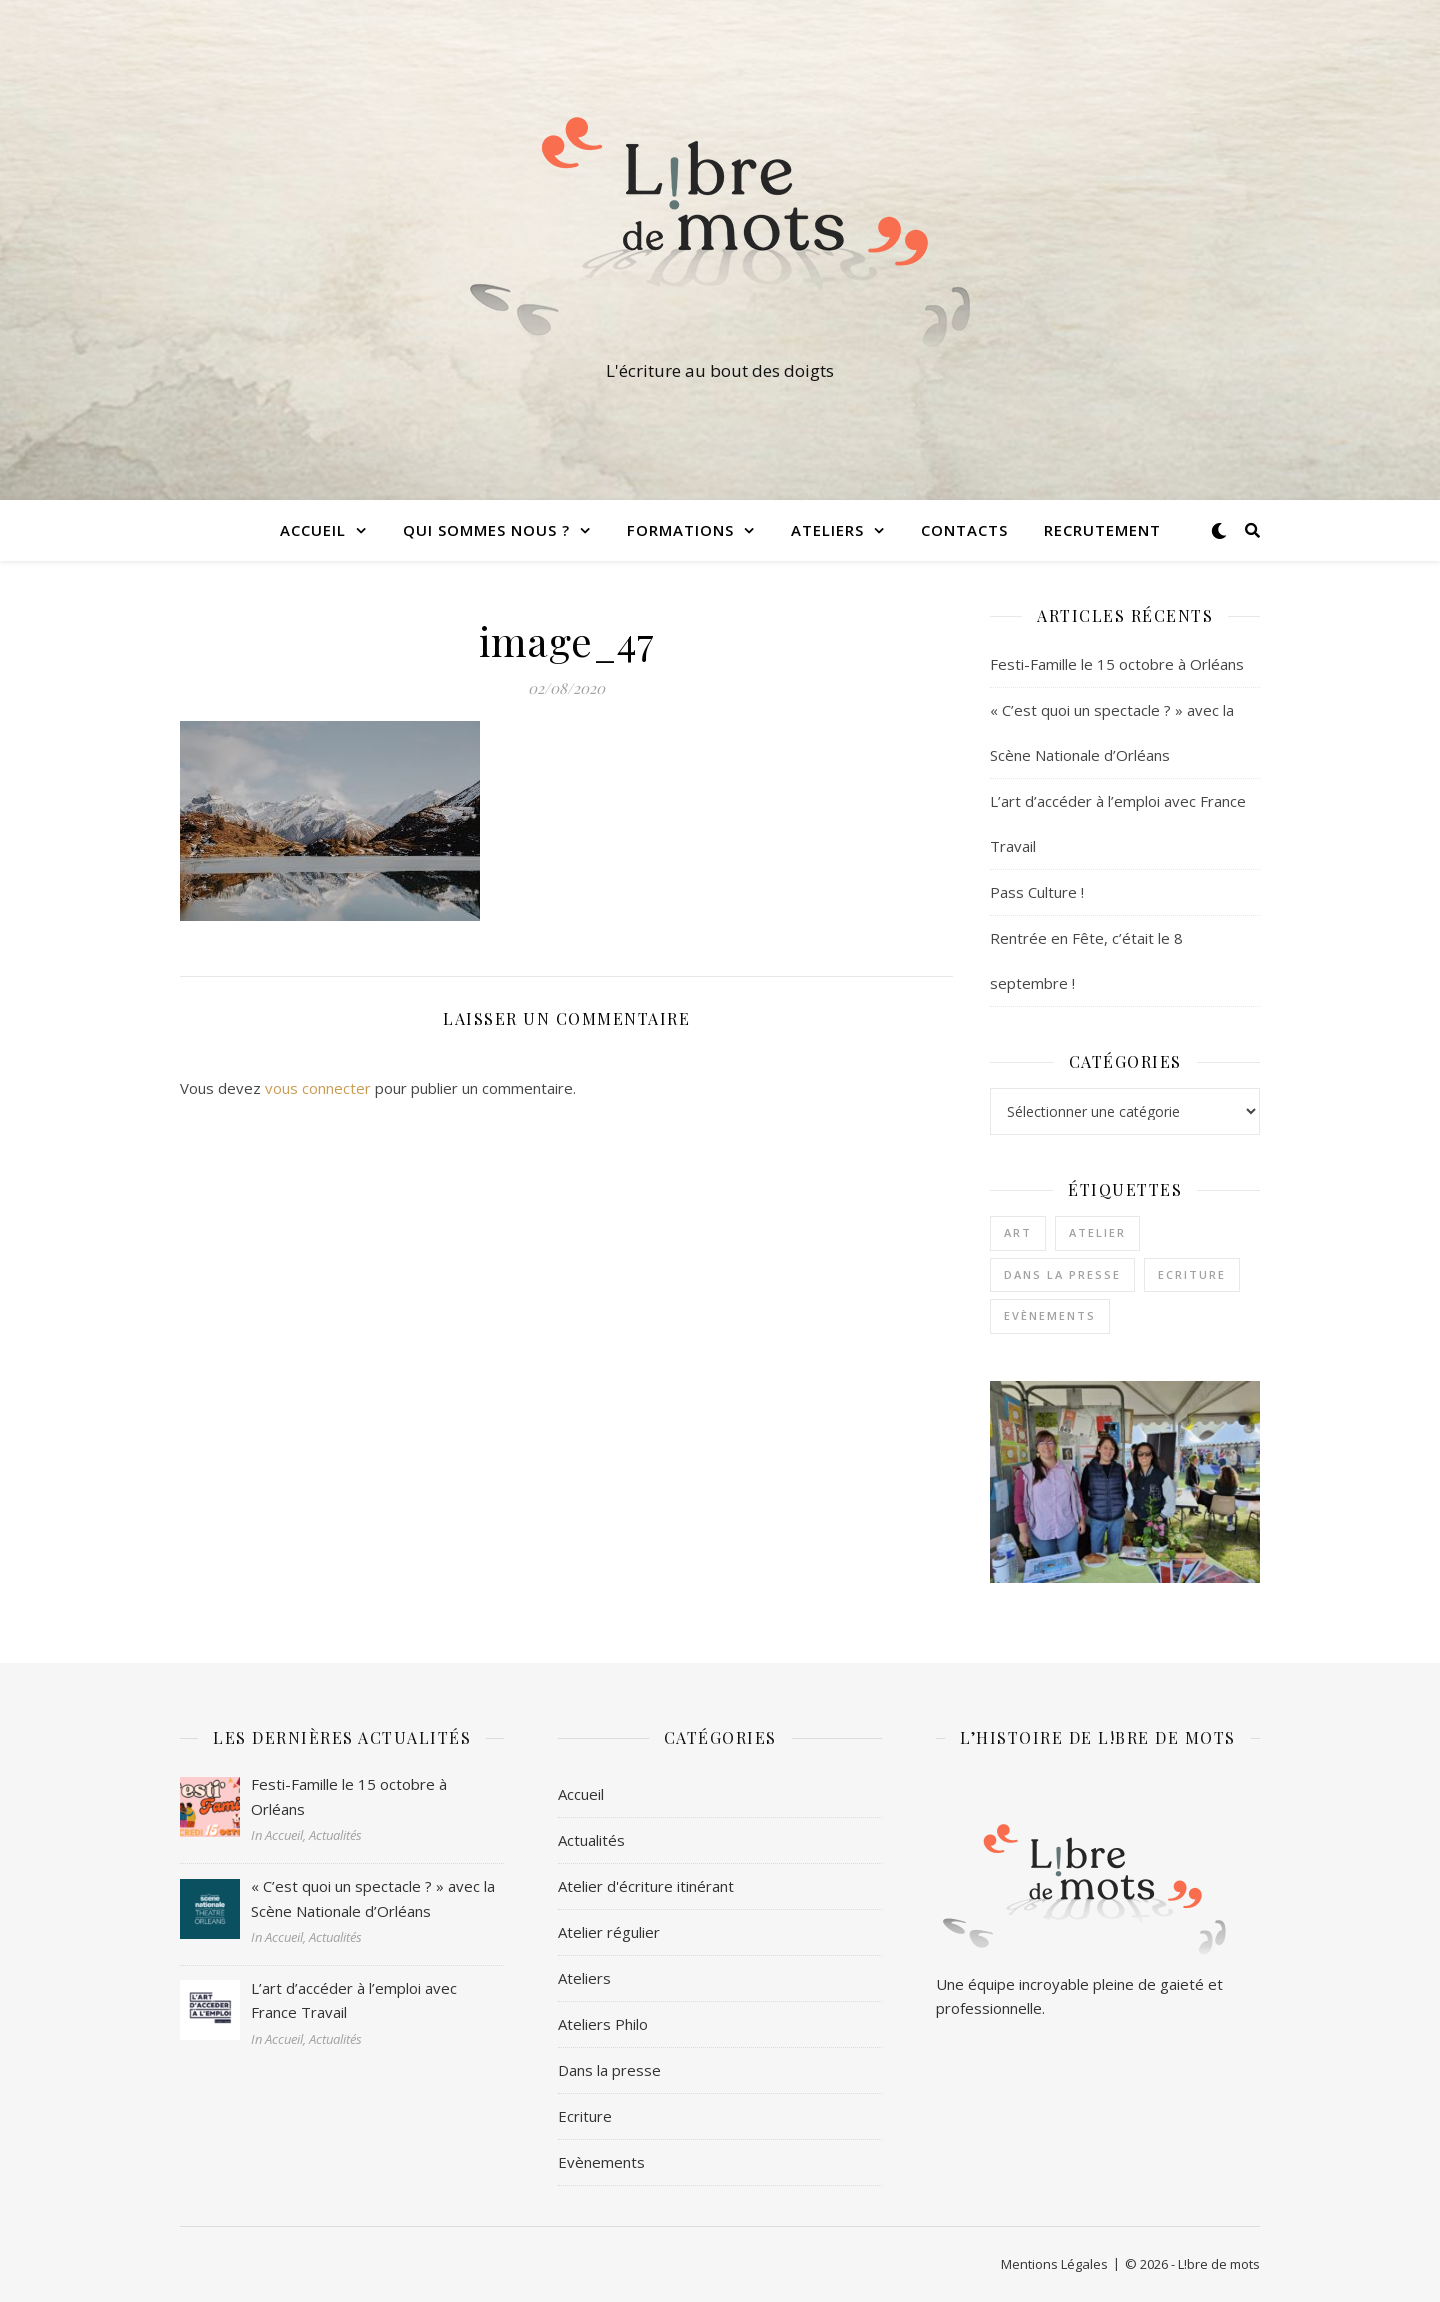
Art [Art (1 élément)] (1018, 1232)
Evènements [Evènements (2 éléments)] (1050, 1315)
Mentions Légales (1054, 2264)
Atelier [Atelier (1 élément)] (1097, 1232)
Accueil (313, 530)
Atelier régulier (609, 1932)
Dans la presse (609, 2070)
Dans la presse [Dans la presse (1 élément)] (1062, 1274)
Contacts (964, 530)
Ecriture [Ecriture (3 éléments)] (1192, 1274)
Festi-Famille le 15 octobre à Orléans (1117, 664)
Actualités (591, 1840)
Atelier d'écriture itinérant (646, 1886)
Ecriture (585, 2116)
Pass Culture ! (1037, 892)
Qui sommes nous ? (486, 530)
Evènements (601, 2162)
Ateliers (827, 530)
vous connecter (318, 1088)
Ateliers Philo (603, 2024)
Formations (680, 530)
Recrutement (1102, 530)
